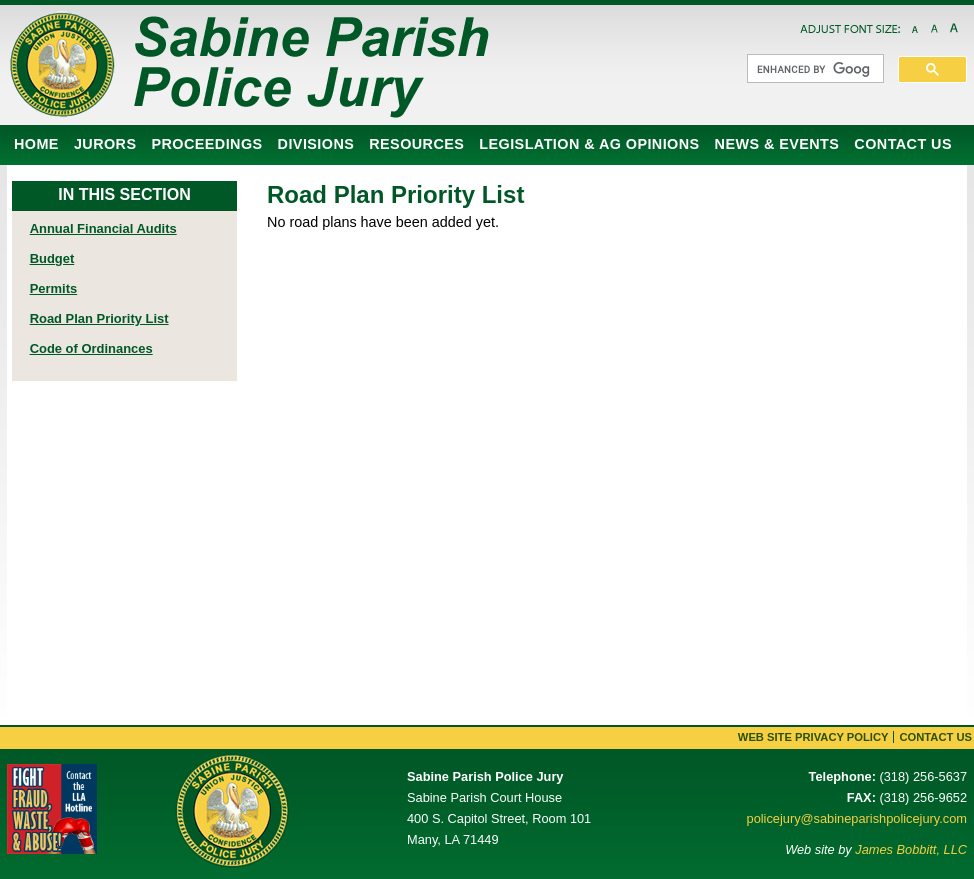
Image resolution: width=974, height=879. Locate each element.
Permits (54, 288)
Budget (52, 258)
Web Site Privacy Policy (813, 737)
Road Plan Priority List (99, 318)
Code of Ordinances (91, 348)
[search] (813, 69)
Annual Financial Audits (103, 228)
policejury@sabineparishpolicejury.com (857, 818)
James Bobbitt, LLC (911, 849)
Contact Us (935, 737)
